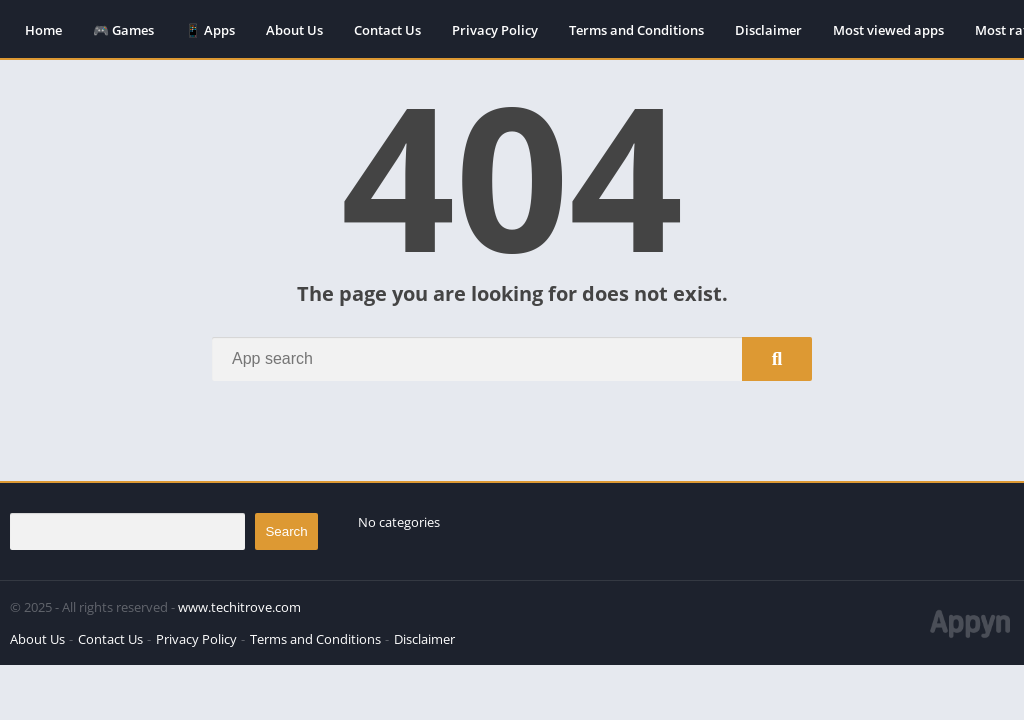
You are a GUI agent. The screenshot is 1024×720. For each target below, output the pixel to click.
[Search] (512, 359)
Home (43, 30)
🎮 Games (123, 30)
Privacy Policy (495, 30)
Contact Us (387, 30)
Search (286, 531)
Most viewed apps (888, 30)
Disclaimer (768, 30)
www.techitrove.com (239, 607)
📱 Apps (210, 30)
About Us (294, 30)
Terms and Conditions (636, 30)
